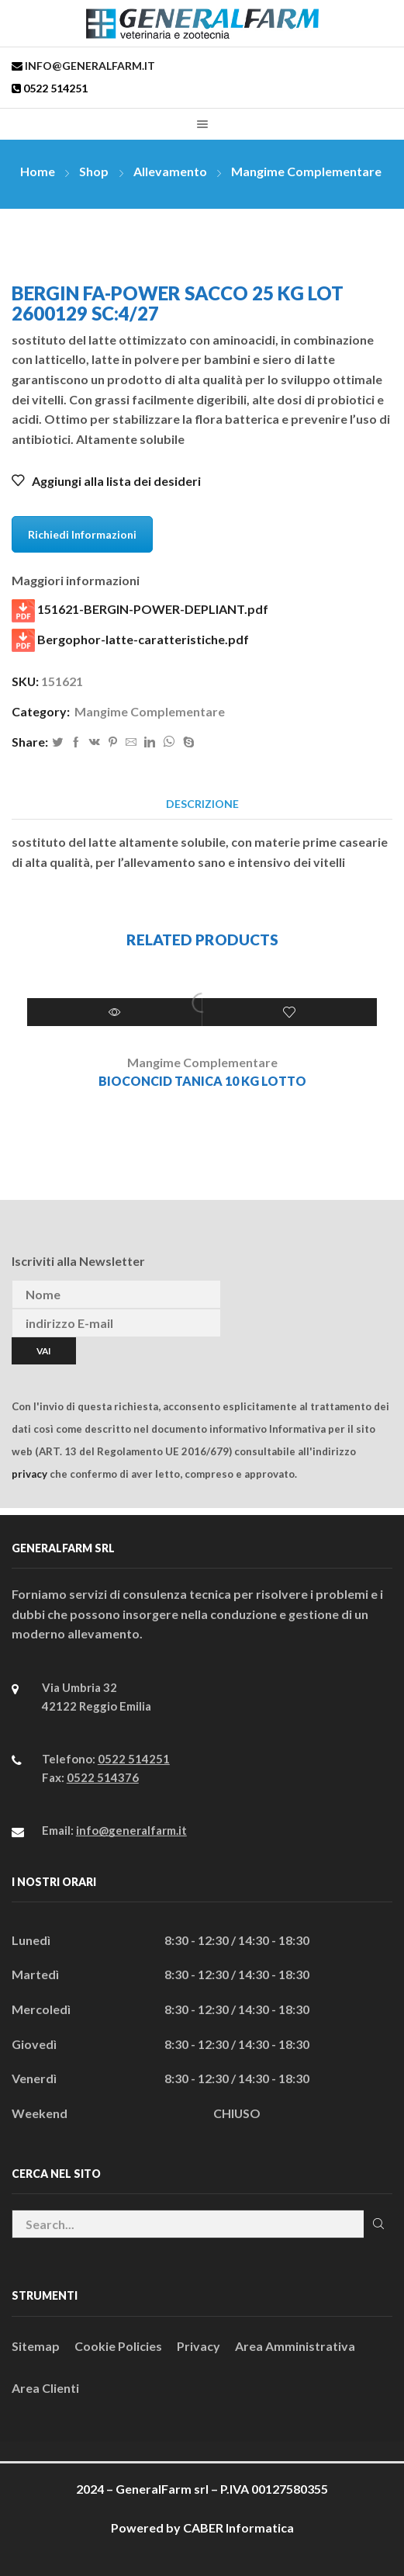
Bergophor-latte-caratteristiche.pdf (130, 640)
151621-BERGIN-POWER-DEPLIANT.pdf (140, 610)
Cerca (378, 2223)
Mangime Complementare (306, 171)
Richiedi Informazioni (82, 534)
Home (37, 171)
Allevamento (170, 171)
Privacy (198, 2346)
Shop (94, 171)
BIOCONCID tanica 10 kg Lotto (202, 1080)
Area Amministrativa (295, 2346)
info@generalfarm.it (88, 65)
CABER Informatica (238, 2527)
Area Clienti (45, 2387)
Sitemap (36, 2346)
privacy (29, 1474)
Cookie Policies (118, 2346)
